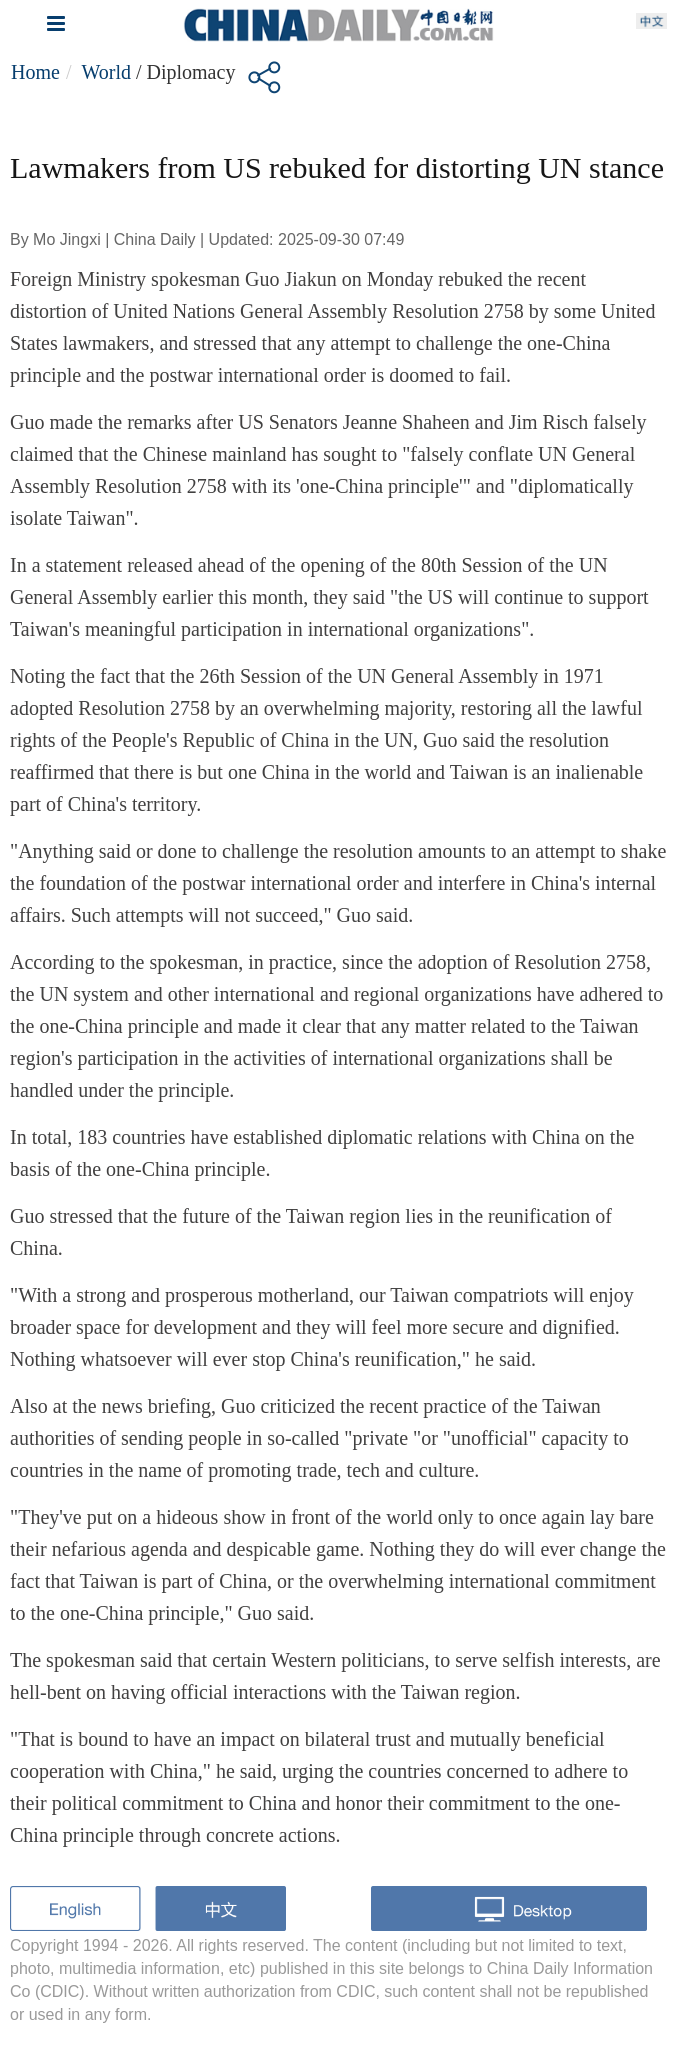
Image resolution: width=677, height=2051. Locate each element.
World (106, 72)
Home (35, 72)
